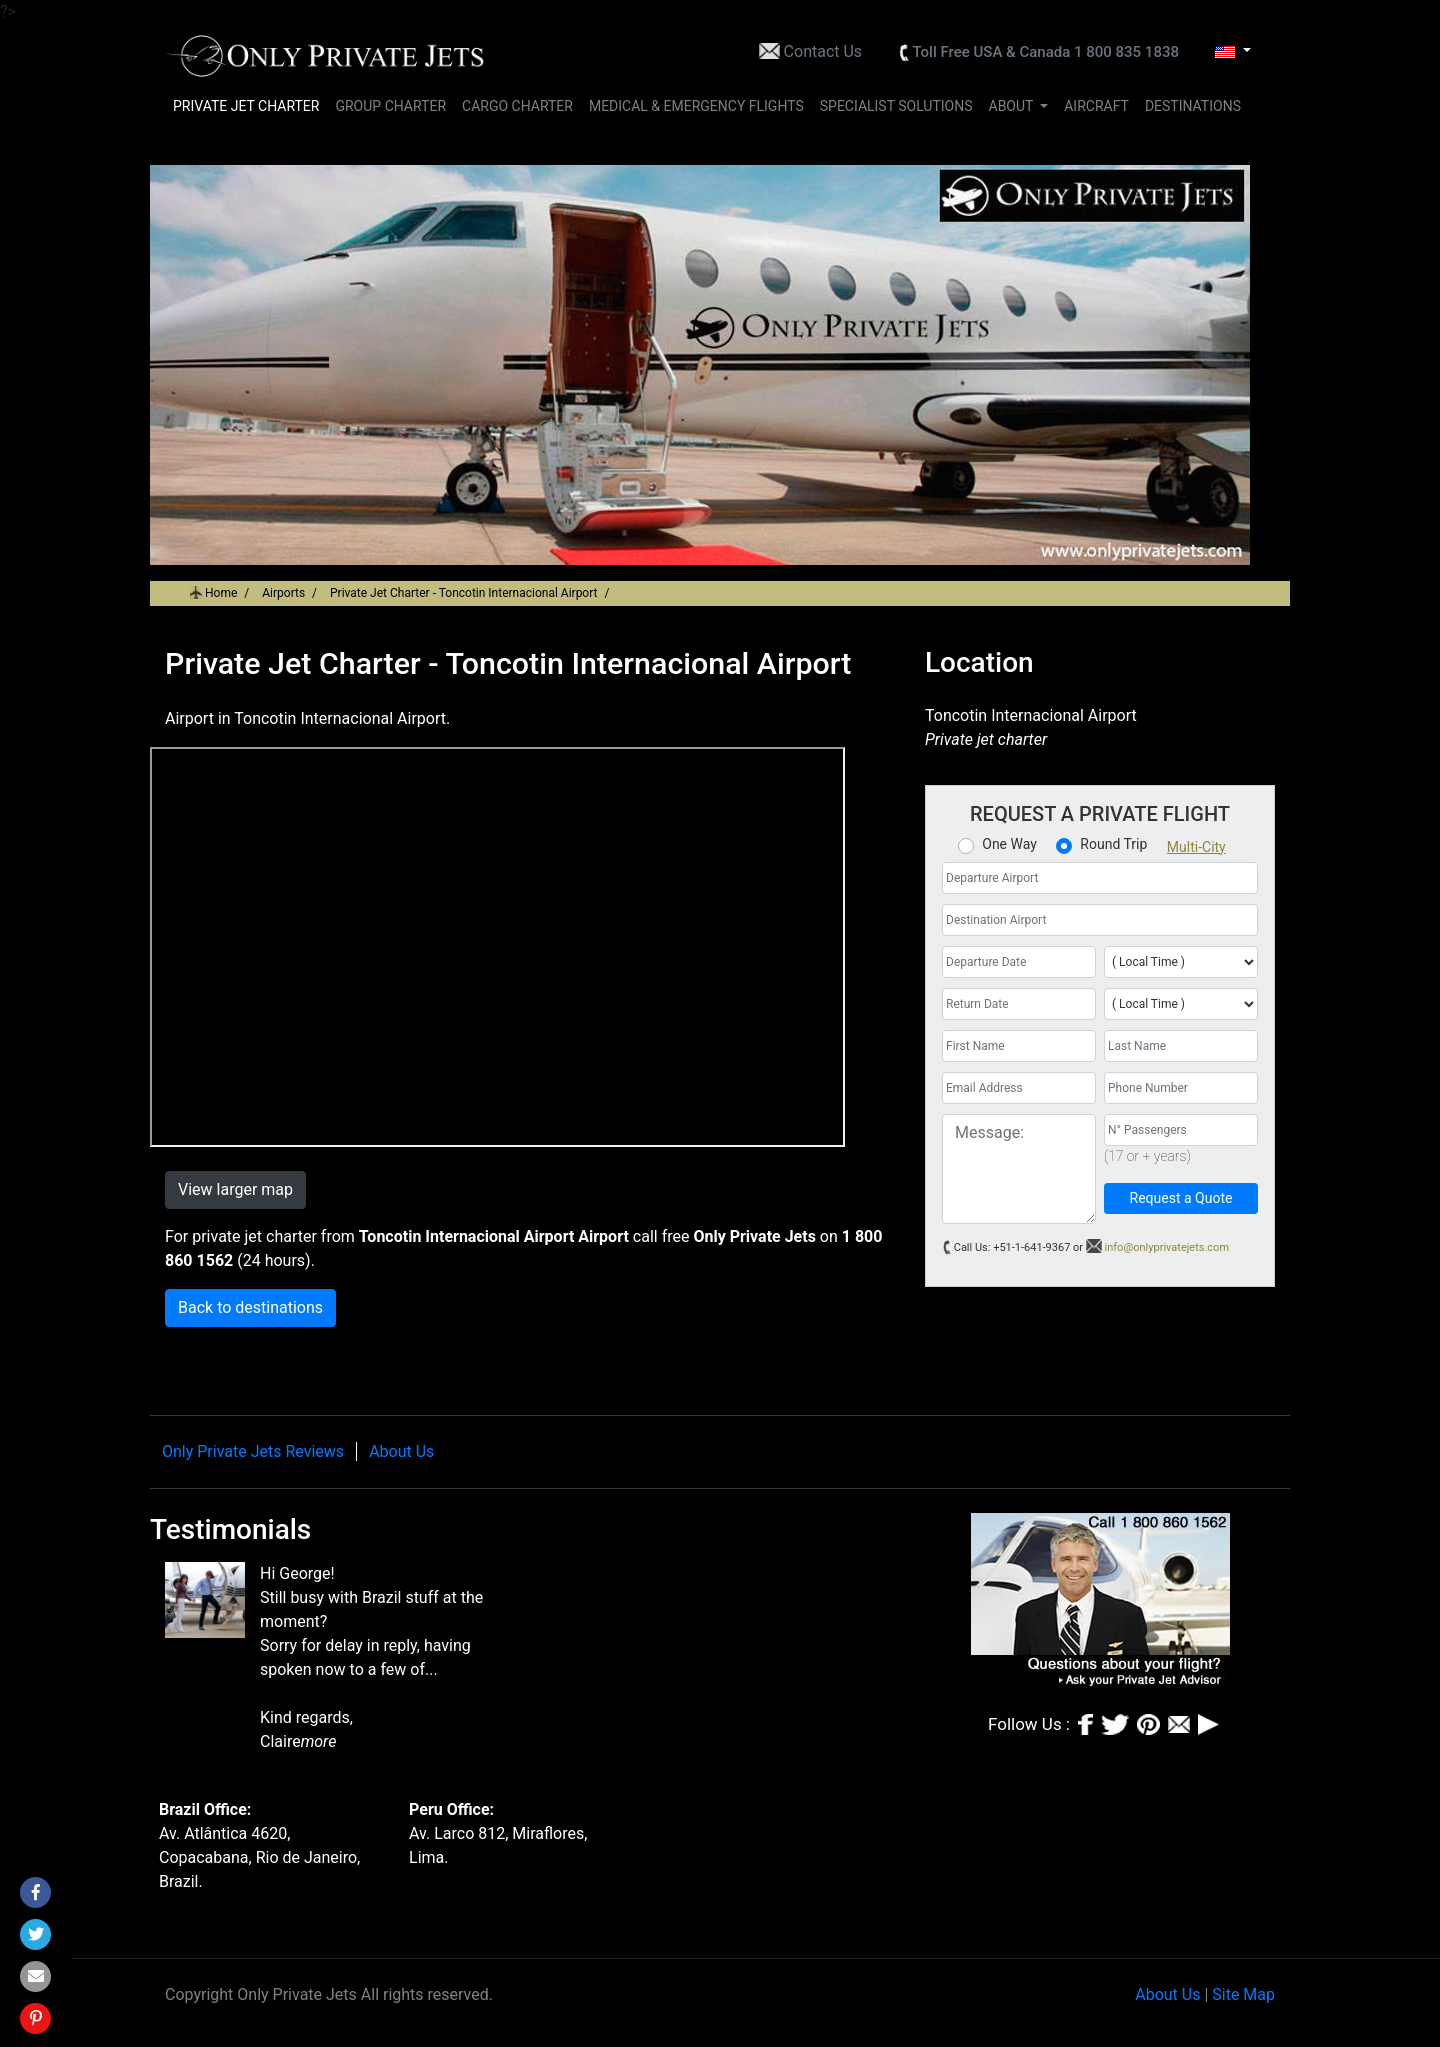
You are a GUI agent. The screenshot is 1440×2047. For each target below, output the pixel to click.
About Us (401, 1451)
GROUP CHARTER (390, 106)
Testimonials (230, 1529)
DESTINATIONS (1193, 106)
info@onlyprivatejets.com (1167, 1247)
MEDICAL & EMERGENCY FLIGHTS (696, 106)
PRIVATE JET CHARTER (246, 106)
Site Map (1243, 1994)
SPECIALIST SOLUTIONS (896, 106)
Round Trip (1113, 844)
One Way (1009, 844)
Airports (283, 593)
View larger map (235, 1189)
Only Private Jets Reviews (253, 1451)
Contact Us (823, 51)
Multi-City (1196, 847)
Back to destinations (250, 1307)
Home (221, 593)
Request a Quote (1181, 1198)
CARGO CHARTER (517, 106)
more (319, 1741)
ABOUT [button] (1013, 106)
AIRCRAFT (1096, 106)
